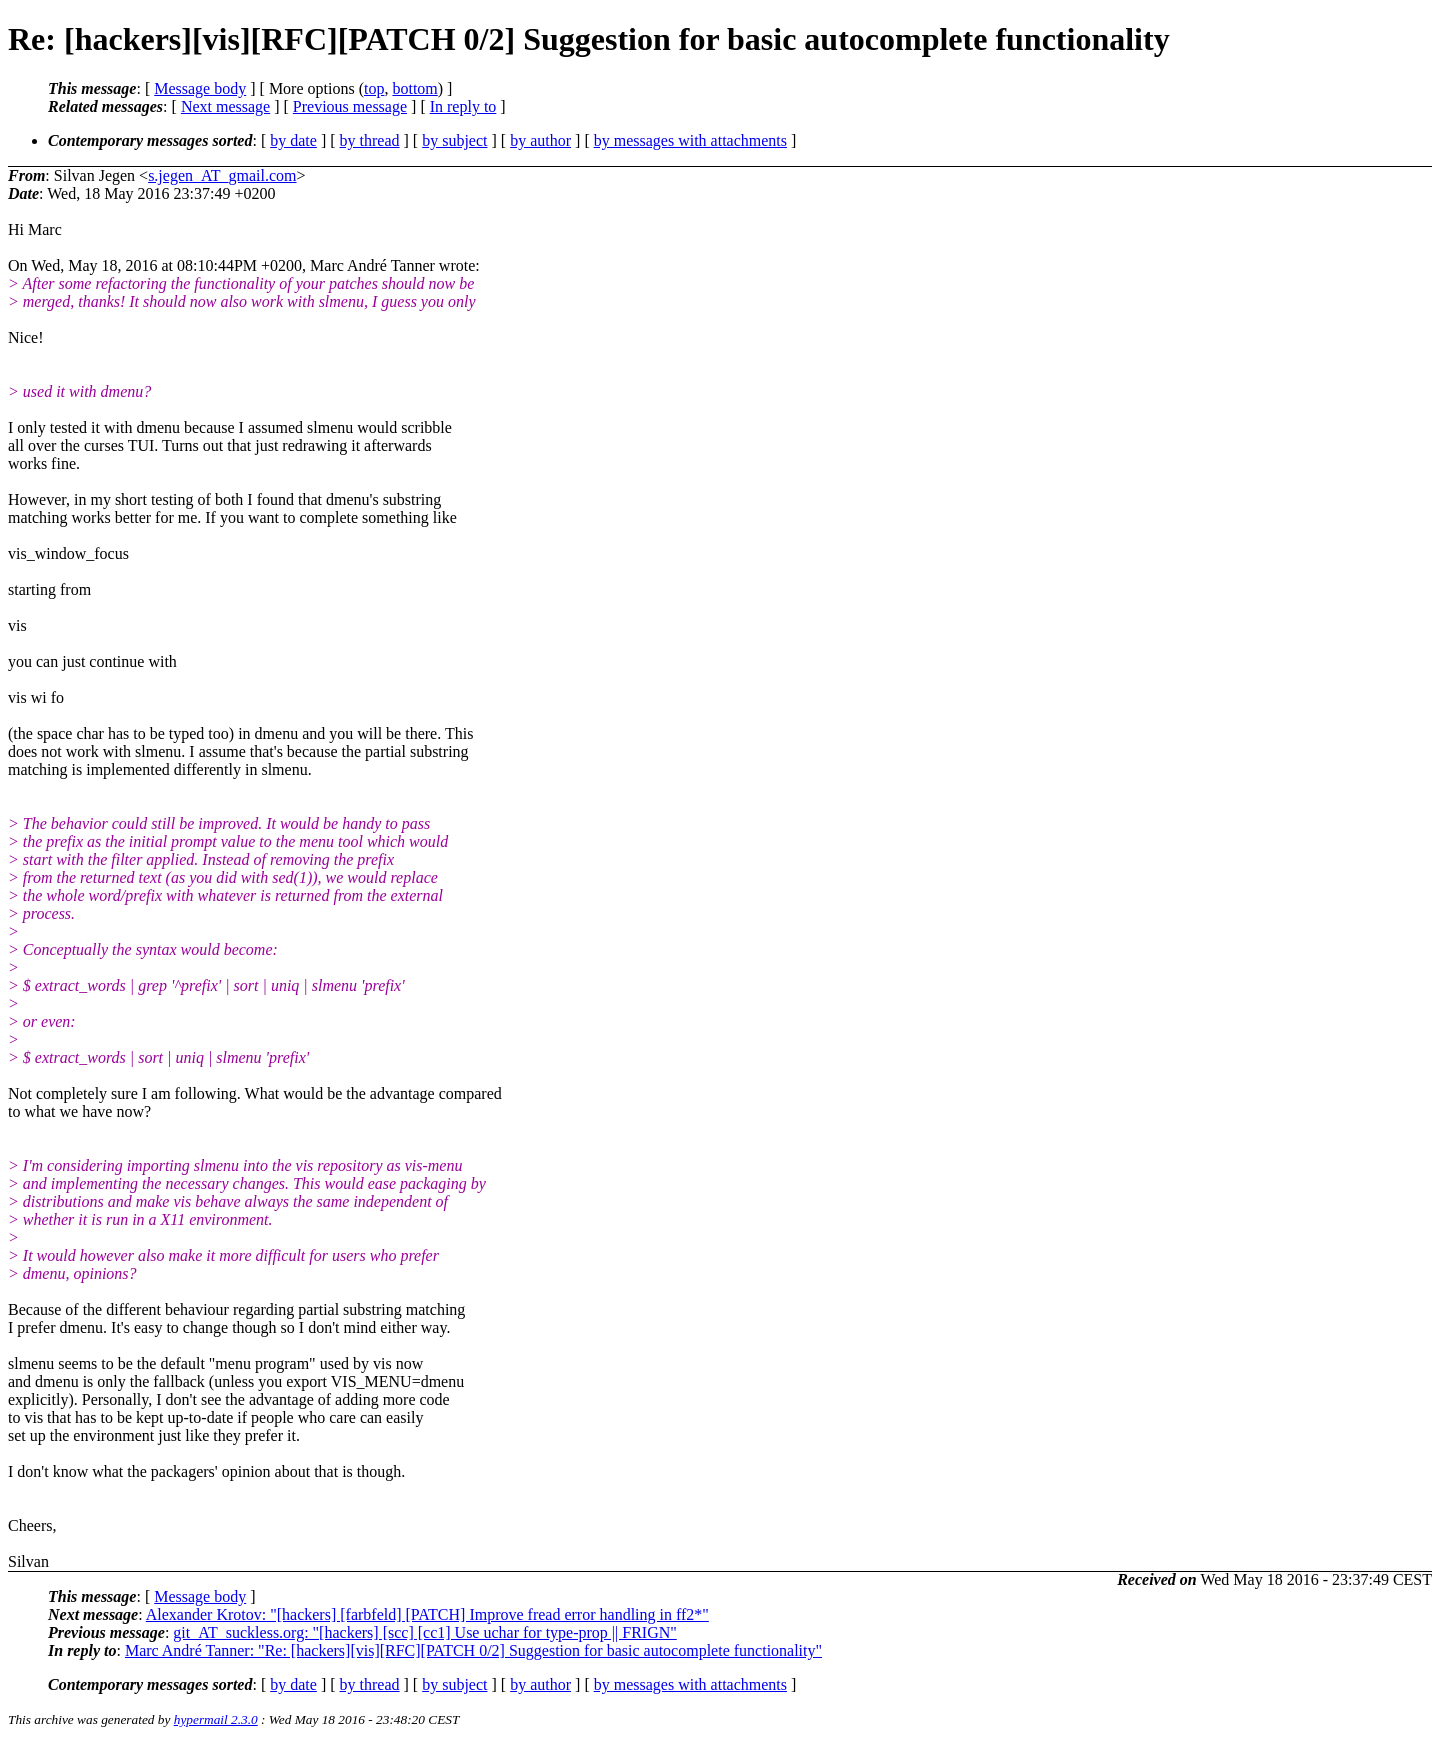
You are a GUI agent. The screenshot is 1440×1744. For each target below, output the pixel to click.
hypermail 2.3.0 (216, 1719)
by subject (454, 140)
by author (540, 140)
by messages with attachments (690, 140)
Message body (200, 88)
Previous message (350, 106)
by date (293, 140)
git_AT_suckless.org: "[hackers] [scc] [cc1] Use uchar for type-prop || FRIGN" (424, 1632)
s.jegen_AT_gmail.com (222, 175)
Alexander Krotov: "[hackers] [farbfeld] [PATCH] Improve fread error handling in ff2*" (427, 1614)
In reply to (463, 106)
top (374, 88)
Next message (225, 106)
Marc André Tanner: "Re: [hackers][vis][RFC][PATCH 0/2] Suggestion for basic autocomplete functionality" (473, 1650)
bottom (414, 88)
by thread (370, 140)
